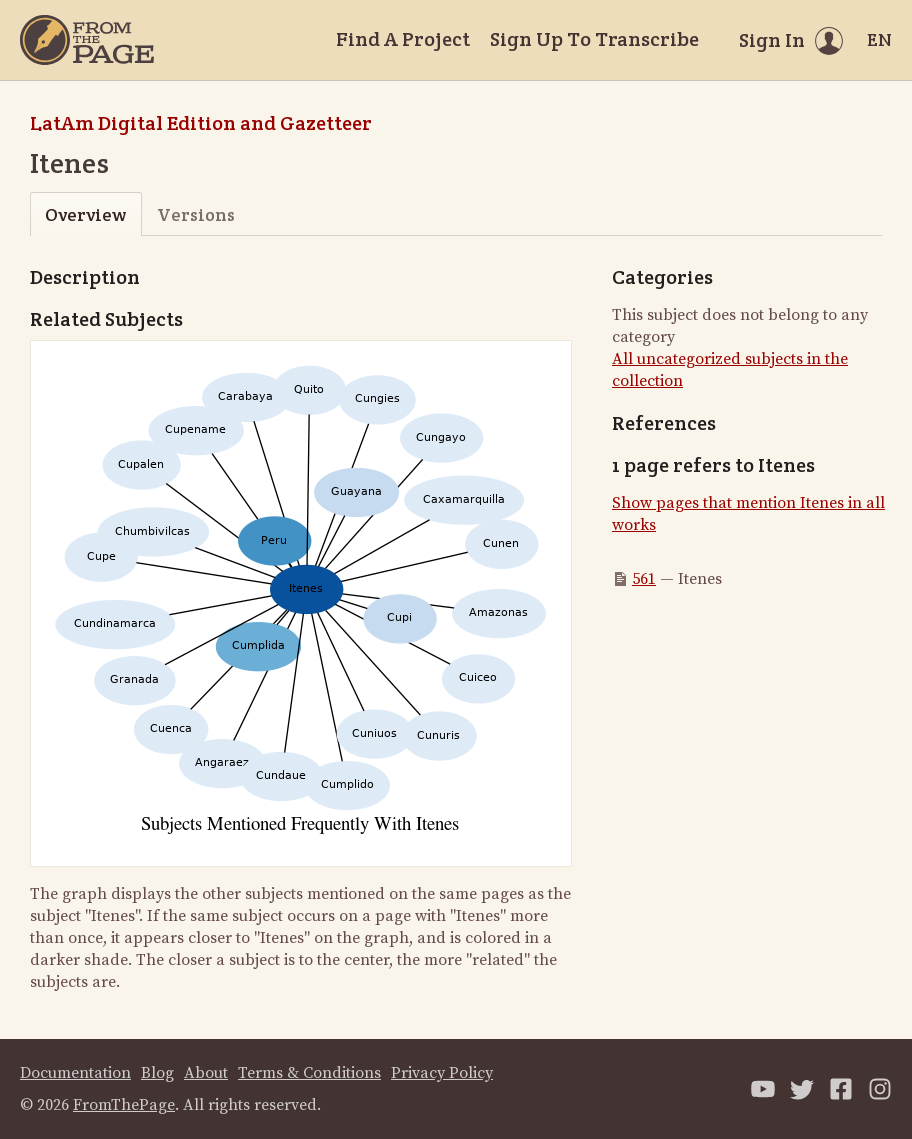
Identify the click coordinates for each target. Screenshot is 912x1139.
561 (644, 579)
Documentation (75, 1073)
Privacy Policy (442, 1073)
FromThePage (124, 1105)
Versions (196, 214)
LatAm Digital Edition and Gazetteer (201, 123)
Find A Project (403, 39)
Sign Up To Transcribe (594, 39)
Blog (157, 1073)
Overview (85, 214)
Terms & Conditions (309, 1073)
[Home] (87, 40)
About (206, 1073)
